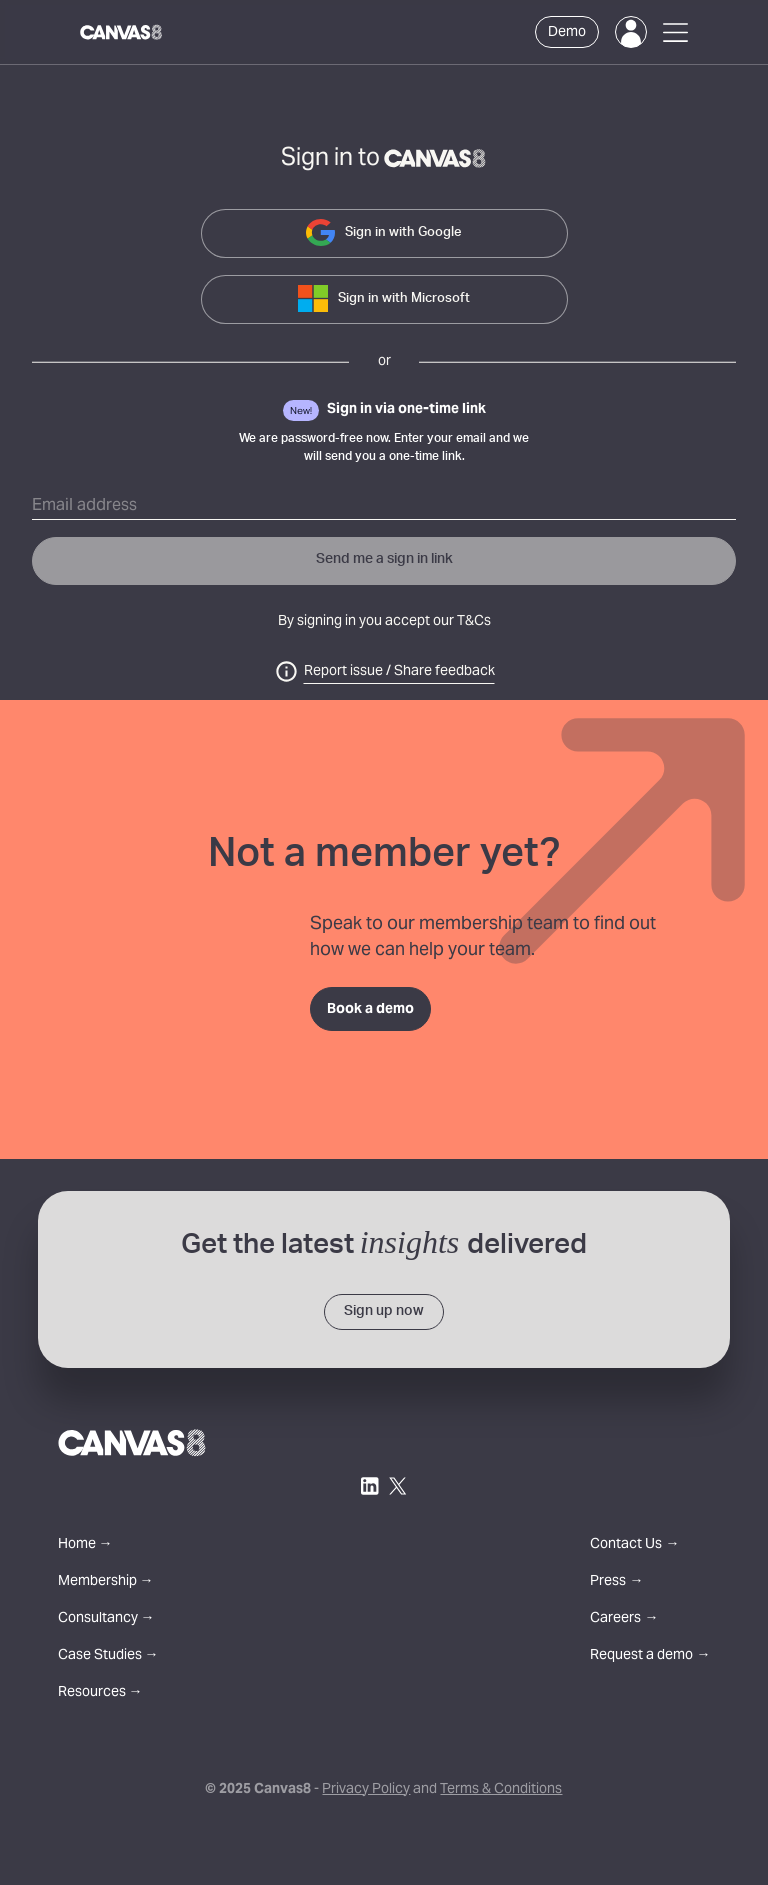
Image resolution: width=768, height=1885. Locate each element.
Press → (616, 1582)
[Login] (631, 32)
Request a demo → (650, 1656)
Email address (84, 506)
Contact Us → (634, 1545)
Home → (85, 1545)
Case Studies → (108, 1656)
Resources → (100, 1693)
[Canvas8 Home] (122, 32)
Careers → (624, 1619)
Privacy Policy (366, 1790)
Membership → (106, 1582)
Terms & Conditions (501, 1790)
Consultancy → (106, 1619)
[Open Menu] (675, 32)
